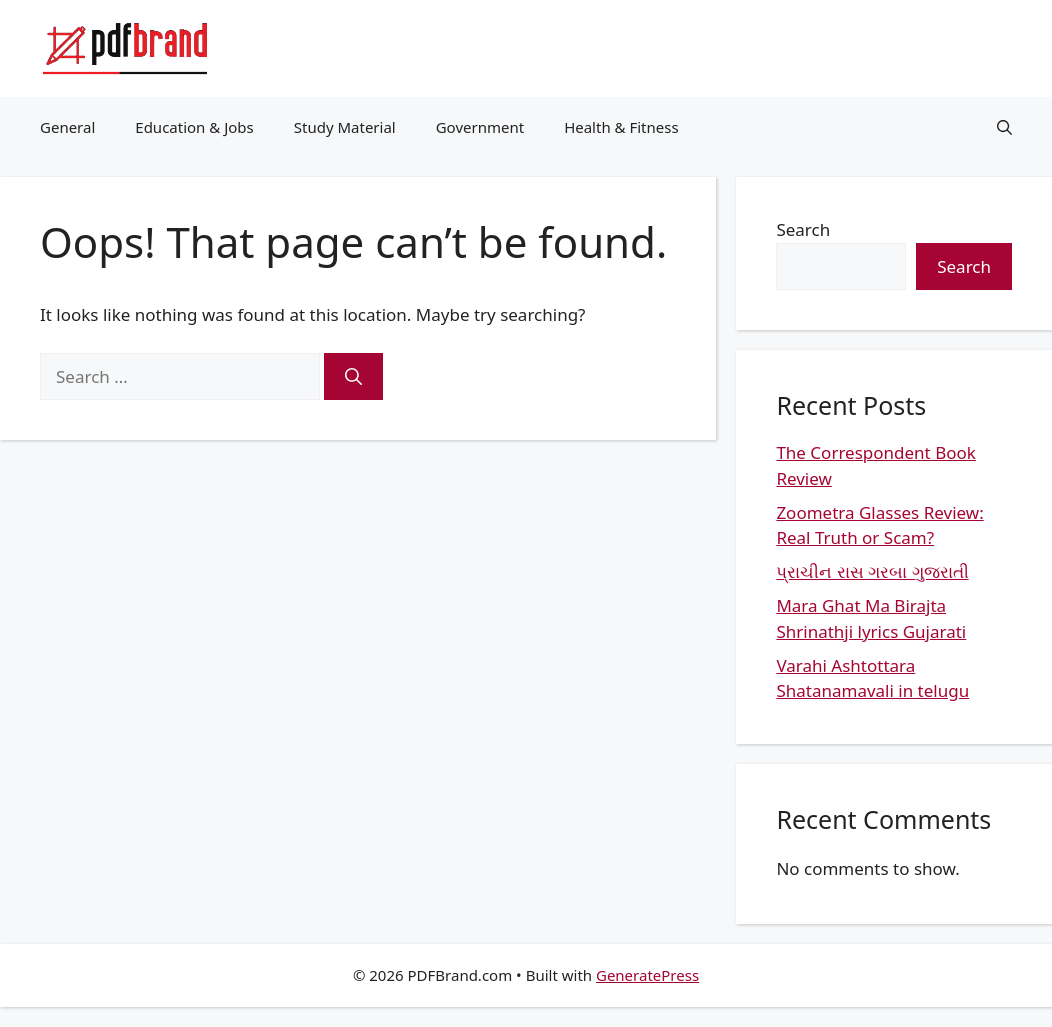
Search (803, 229)
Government (480, 127)
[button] (1004, 127)
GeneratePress (647, 975)
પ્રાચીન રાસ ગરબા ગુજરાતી (872, 571)
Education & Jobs (194, 127)
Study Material (345, 127)
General (67, 127)
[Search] (353, 377)
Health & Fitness (621, 127)
